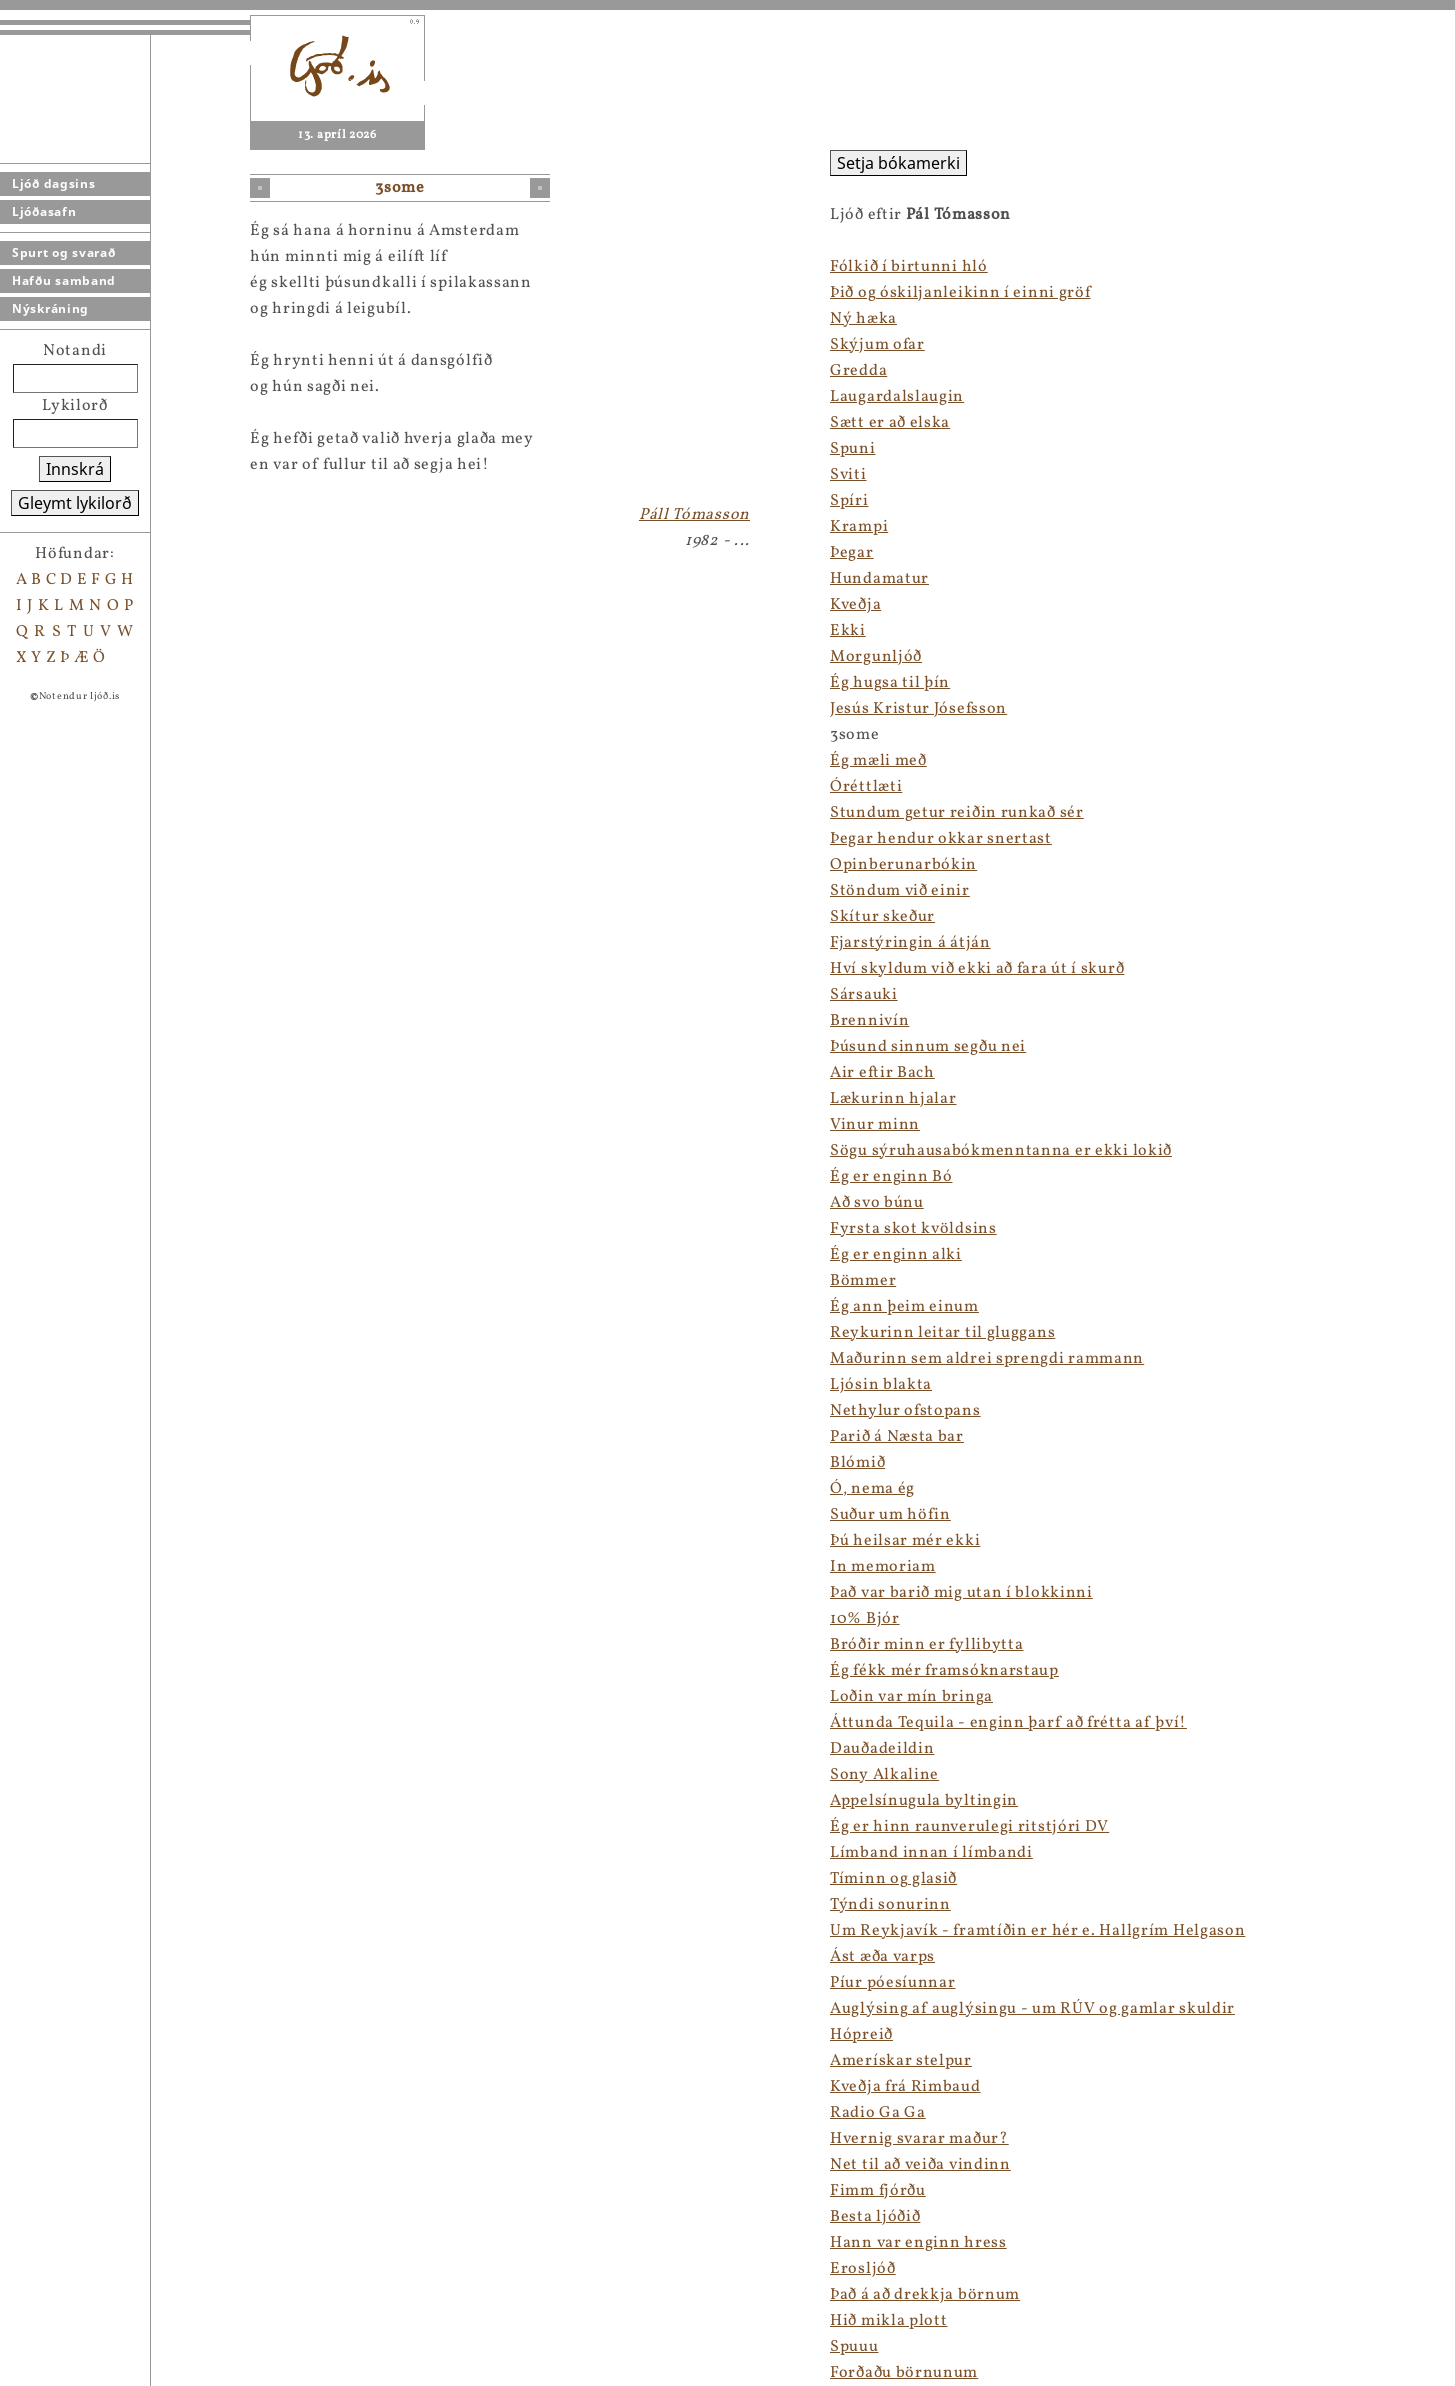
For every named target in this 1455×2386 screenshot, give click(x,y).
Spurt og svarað (64, 252)
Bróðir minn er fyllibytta (927, 1645)
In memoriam (883, 1567)
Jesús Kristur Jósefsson (918, 709)
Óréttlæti (866, 787)
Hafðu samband (64, 280)
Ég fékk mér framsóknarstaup (944, 1671)
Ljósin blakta (881, 1385)
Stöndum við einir (900, 891)
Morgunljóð (876, 657)
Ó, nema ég (872, 1489)
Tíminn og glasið (893, 1879)
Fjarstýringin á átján (910, 943)
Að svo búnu (877, 1203)
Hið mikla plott (889, 2321)
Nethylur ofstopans (905, 1411)
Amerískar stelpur (901, 2061)
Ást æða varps (882, 1957)
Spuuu (854, 2347)
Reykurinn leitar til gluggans (942, 1333)
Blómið (857, 1463)
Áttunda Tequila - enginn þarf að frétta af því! (1008, 1723)
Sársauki (864, 995)
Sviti (848, 475)
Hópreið (861, 2035)
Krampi (859, 527)
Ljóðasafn (44, 211)
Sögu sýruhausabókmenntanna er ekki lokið (1001, 1151)
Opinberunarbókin (903, 865)
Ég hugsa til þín (890, 683)
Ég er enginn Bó (891, 1177)
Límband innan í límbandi (931, 1853)
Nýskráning (50, 308)
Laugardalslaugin (897, 397)
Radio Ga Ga (878, 2113)
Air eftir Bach (882, 1073)
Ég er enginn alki (896, 1255)
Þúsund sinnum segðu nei (928, 1047)
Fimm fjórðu (878, 2191)
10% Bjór (865, 1619)
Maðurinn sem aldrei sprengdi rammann (987, 1359)
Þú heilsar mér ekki (905, 1541)
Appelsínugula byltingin (924, 1801)
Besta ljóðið (875, 2217)
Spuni (853, 449)
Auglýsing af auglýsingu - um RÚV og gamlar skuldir (1032, 2009)
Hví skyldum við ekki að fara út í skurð (977, 969)
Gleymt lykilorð (75, 503)
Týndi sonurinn (890, 1905)
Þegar (852, 553)
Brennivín (869, 1021)
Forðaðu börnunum (904, 2373)
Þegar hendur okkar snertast (941, 839)
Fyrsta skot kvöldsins (913, 1229)
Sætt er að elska (890, 423)
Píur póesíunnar (893, 1983)
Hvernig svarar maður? (919, 2139)
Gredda (858, 371)
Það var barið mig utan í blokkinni (961, 1593)
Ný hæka (863, 319)
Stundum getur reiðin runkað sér (957, 813)
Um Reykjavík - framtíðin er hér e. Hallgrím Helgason (1037, 1931)
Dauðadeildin (882, 1749)
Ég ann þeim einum (904, 1307)
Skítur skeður (882, 917)
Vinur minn (875, 1125)
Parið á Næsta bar (897, 1437)
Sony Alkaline (884, 1775)
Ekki (848, 631)
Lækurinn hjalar (893, 1099)
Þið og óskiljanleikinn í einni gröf (960, 293)
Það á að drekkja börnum (925, 2295)
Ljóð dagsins (53, 183)
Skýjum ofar (877, 345)
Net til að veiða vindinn (920, 2165)
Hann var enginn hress (918, 2243)
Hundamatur (879, 579)
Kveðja (855, 605)
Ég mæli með (878, 761)
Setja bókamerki (898, 163)
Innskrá (75, 469)
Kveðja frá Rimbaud (905, 2087)
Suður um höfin (890, 1515)
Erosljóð (863, 2269)
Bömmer (863, 1281)
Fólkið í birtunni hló (909, 267)
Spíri (849, 501)
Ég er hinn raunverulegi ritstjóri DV (969, 1827)
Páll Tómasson (694, 515)
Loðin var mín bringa (911, 1697)
